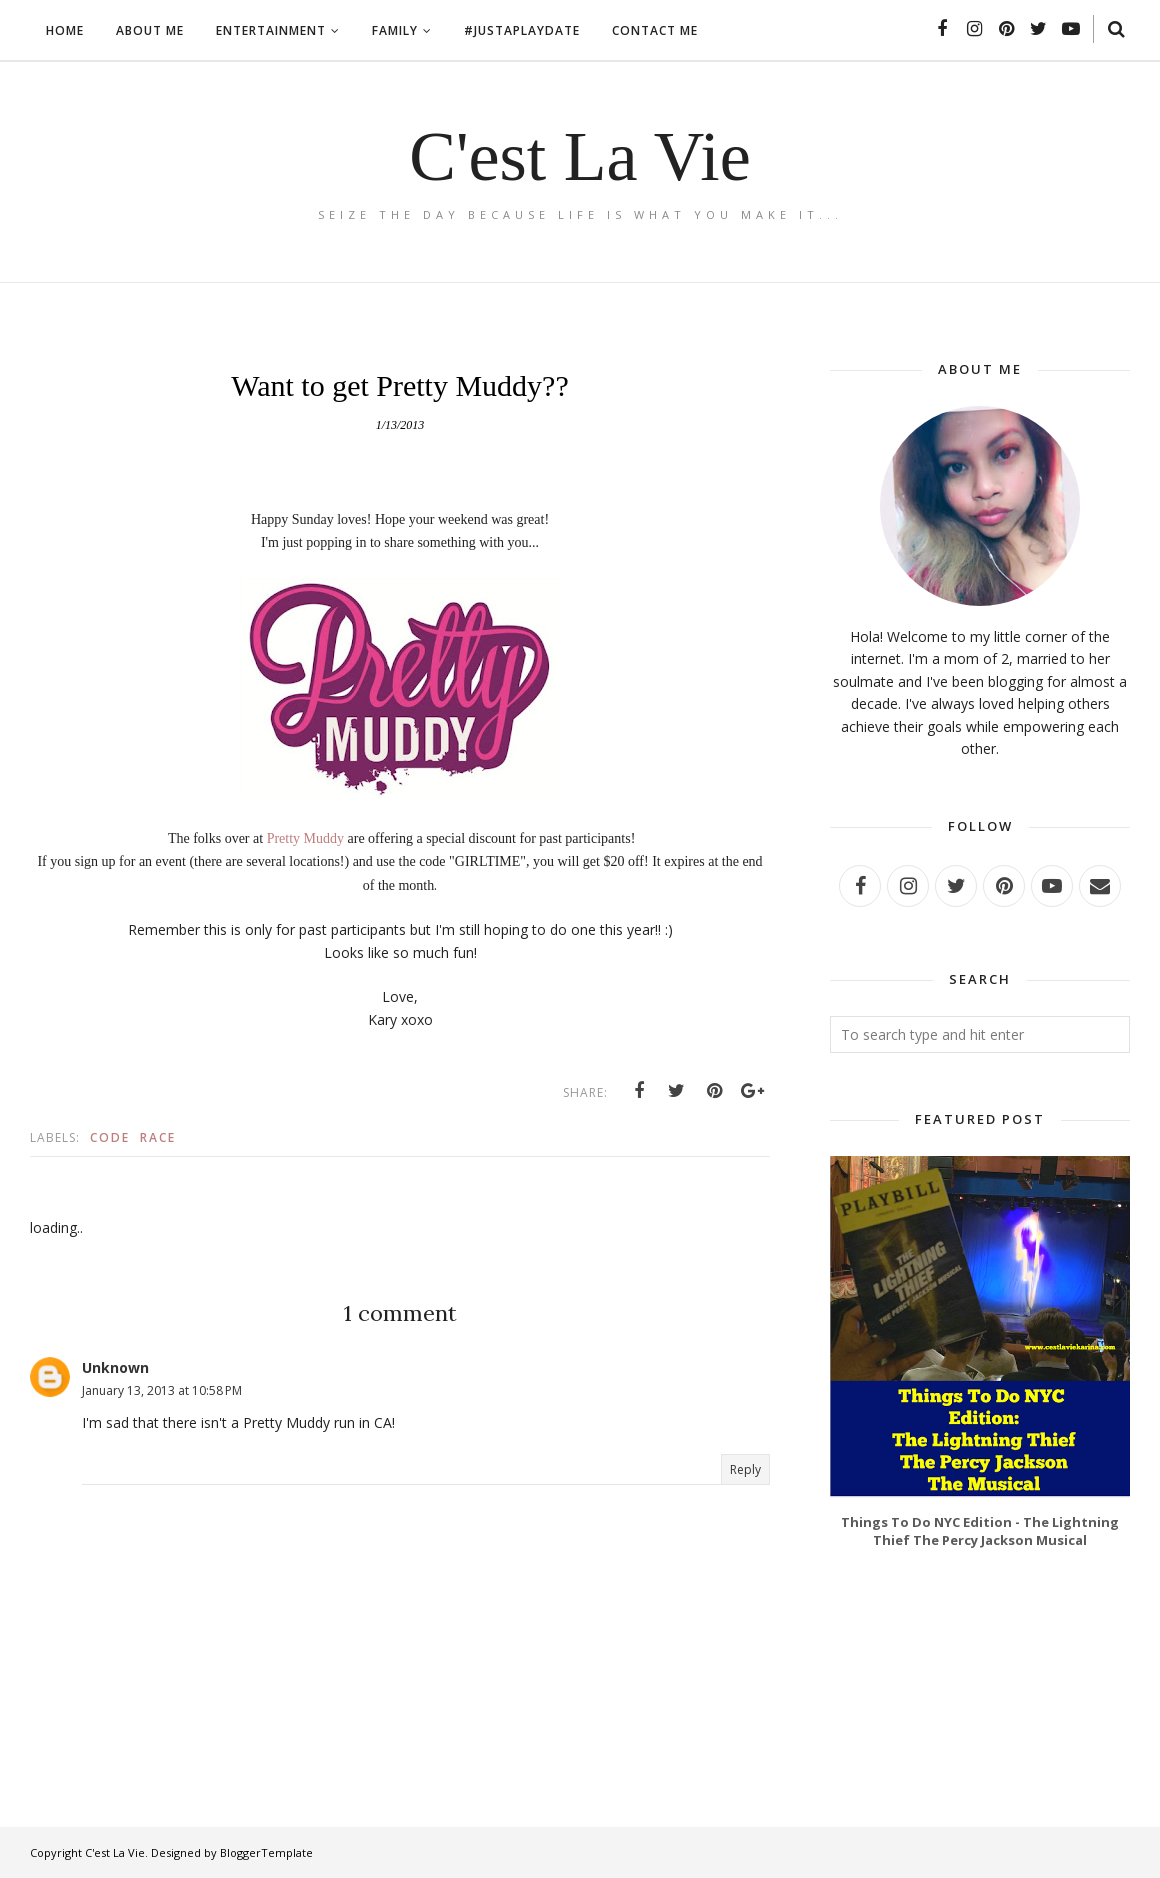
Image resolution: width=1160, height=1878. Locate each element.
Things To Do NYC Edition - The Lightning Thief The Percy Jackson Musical (980, 1531)
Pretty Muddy (305, 838)
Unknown (115, 1367)
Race (158, 1137)
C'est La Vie (580, 156)
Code (110, 1137)
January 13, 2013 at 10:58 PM (162, 1390)
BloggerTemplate (266, 1852)
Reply (745, 1469)
